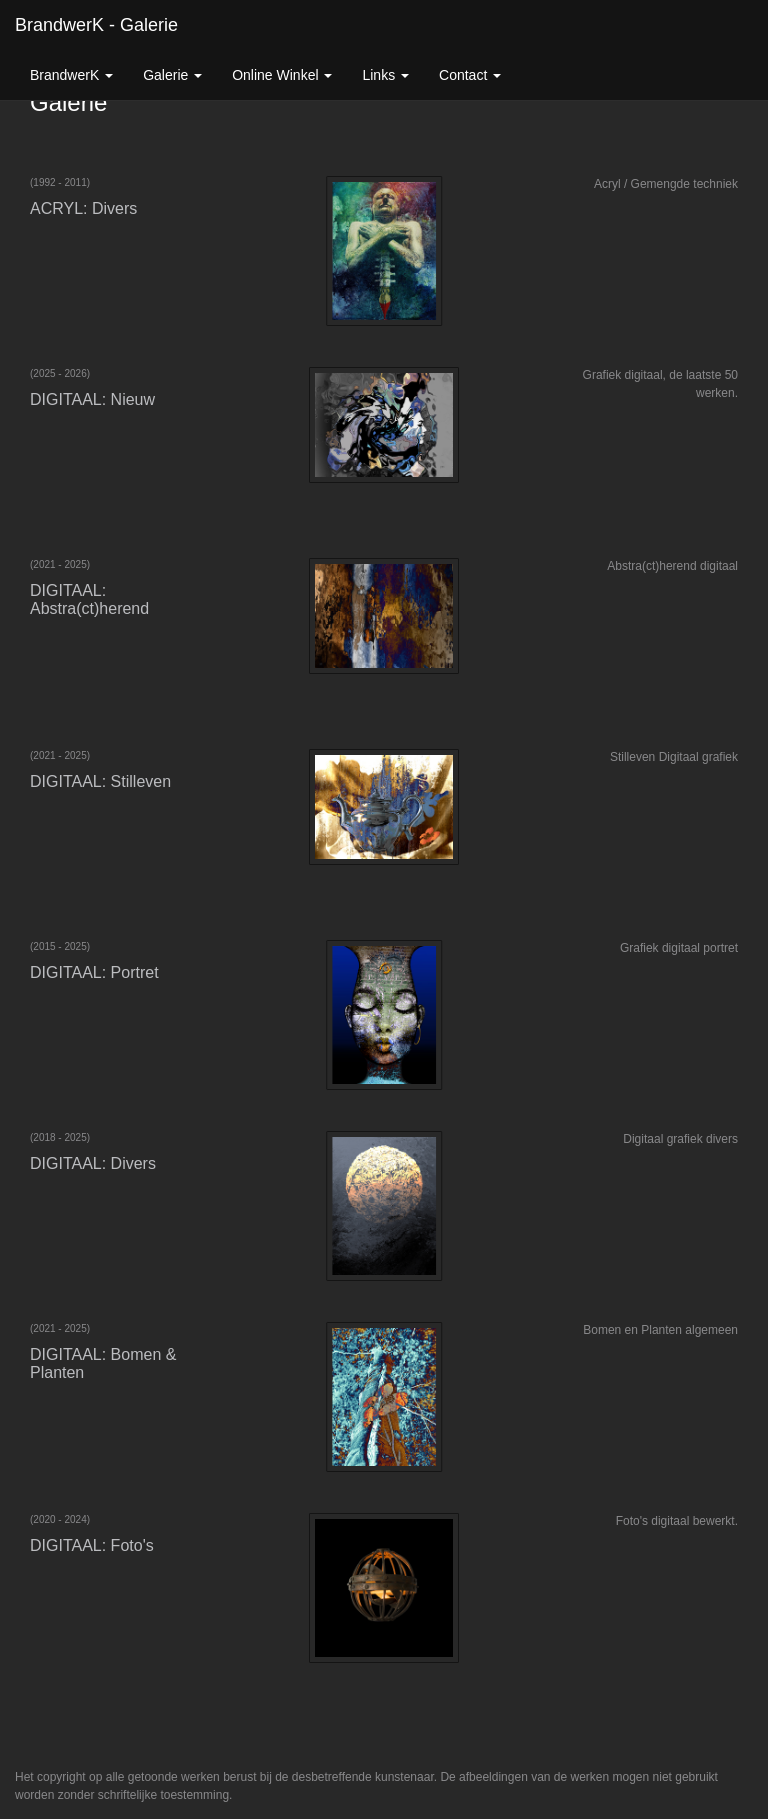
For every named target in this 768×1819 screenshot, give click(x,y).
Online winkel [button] (282, 75)
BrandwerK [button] (71, 75)
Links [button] (385, 75)
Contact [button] (470, 75)
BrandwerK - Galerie (96, 25)
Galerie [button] (172, 75)
